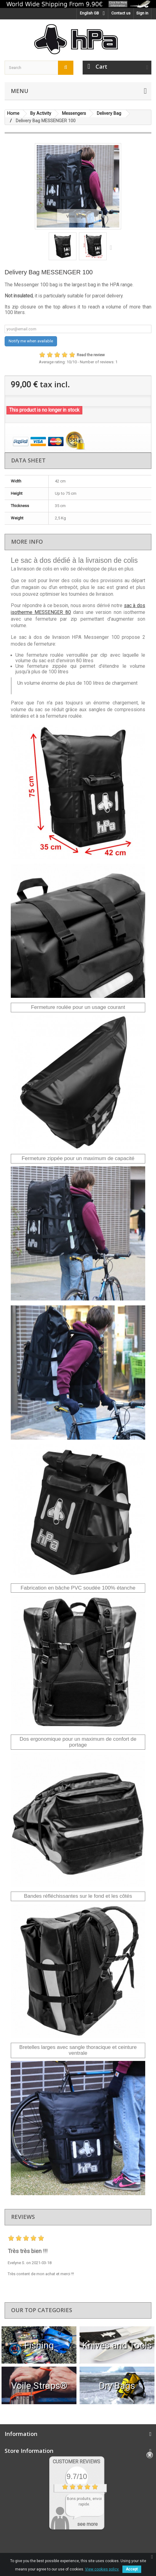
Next (112, 247)
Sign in (142, 13)
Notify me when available (31, 341)
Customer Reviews (76, 2462)
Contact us (120, 13)
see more (87, 2524)
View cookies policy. (102, 2569)
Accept (132, 2569)
